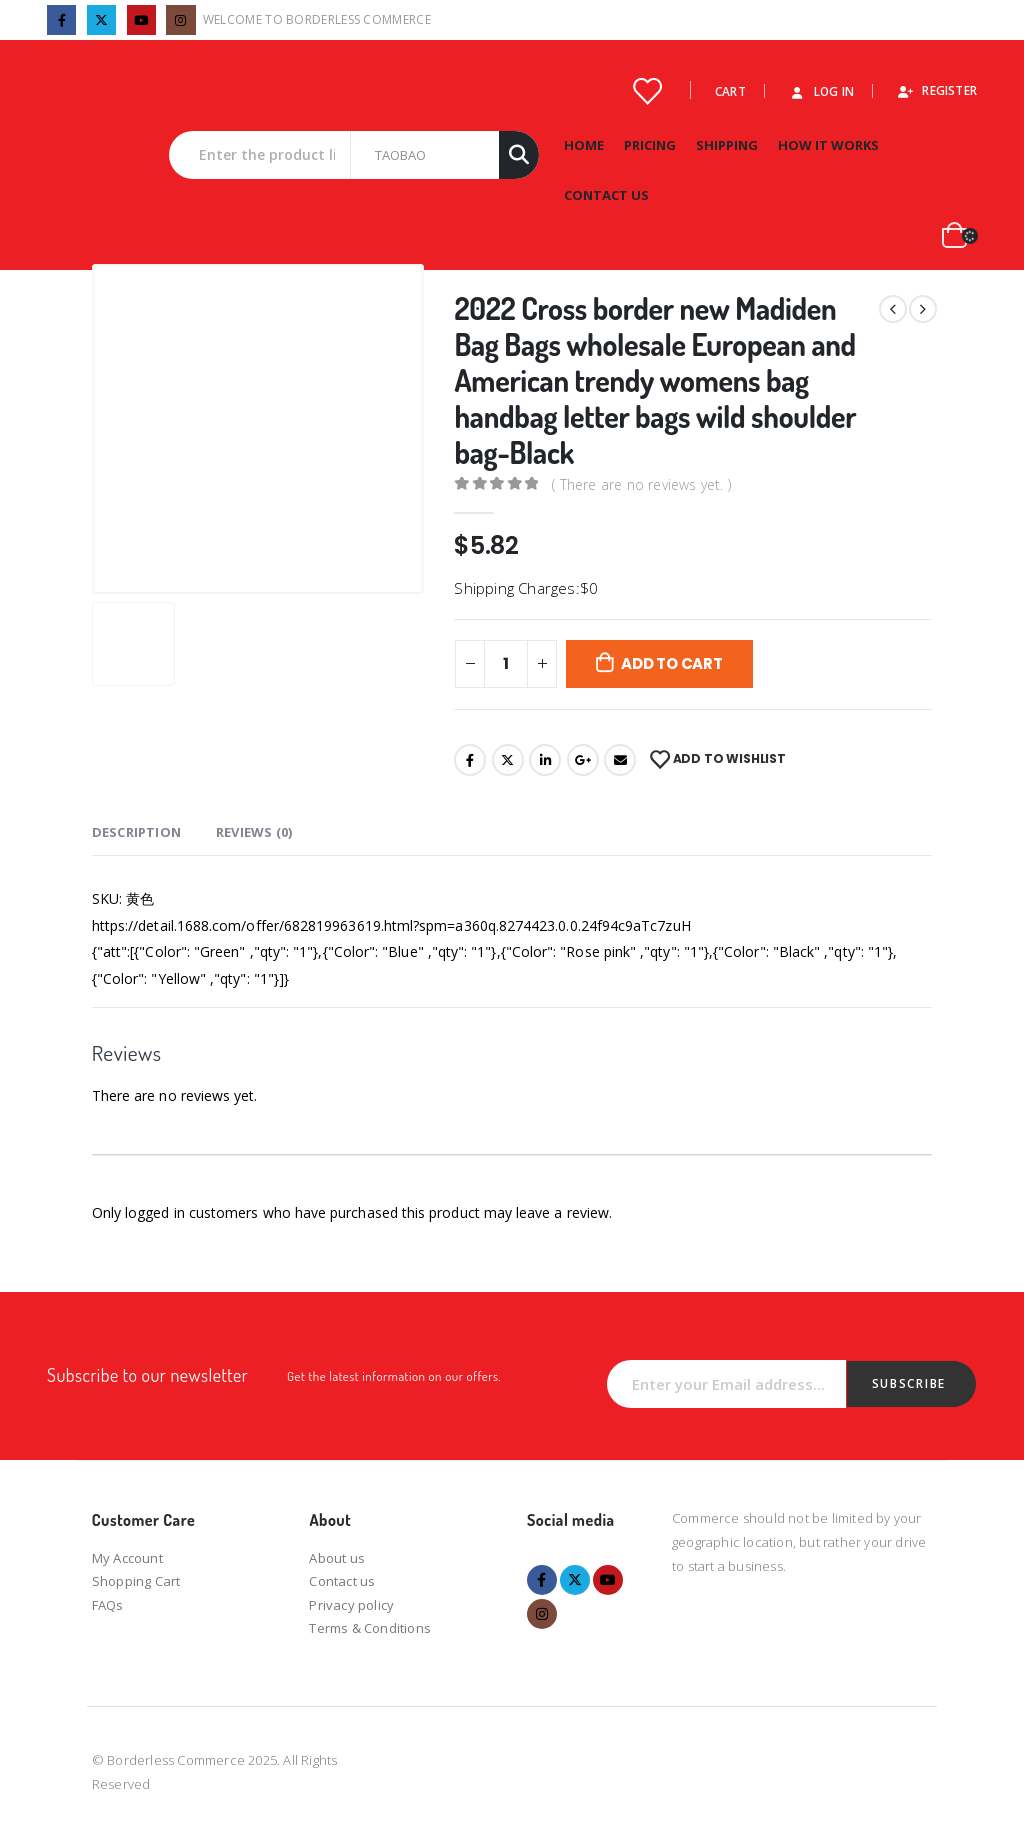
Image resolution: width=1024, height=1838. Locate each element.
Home (584, 145)
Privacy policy (351, 1605)
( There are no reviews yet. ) (641, 484)
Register (936, 90)
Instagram (542, 1614)
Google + (583, 760)
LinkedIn (545, 760)
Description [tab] (136, 832)
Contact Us (606, 195)
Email (620, 760)
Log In (821, 91)
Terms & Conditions (370, 1628)
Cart (730, 91)
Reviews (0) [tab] (254, 832)
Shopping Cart (136, 1581)
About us (337, 1558)
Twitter (508, 760)
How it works (828, 145)
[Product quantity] (506, 664)
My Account (127, 1558)
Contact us (342, 1581)
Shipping (727, 145)
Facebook (470, 760)
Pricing (650, 145)
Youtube (608, 1580)
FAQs (108, 1605)
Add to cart (672, 663)
